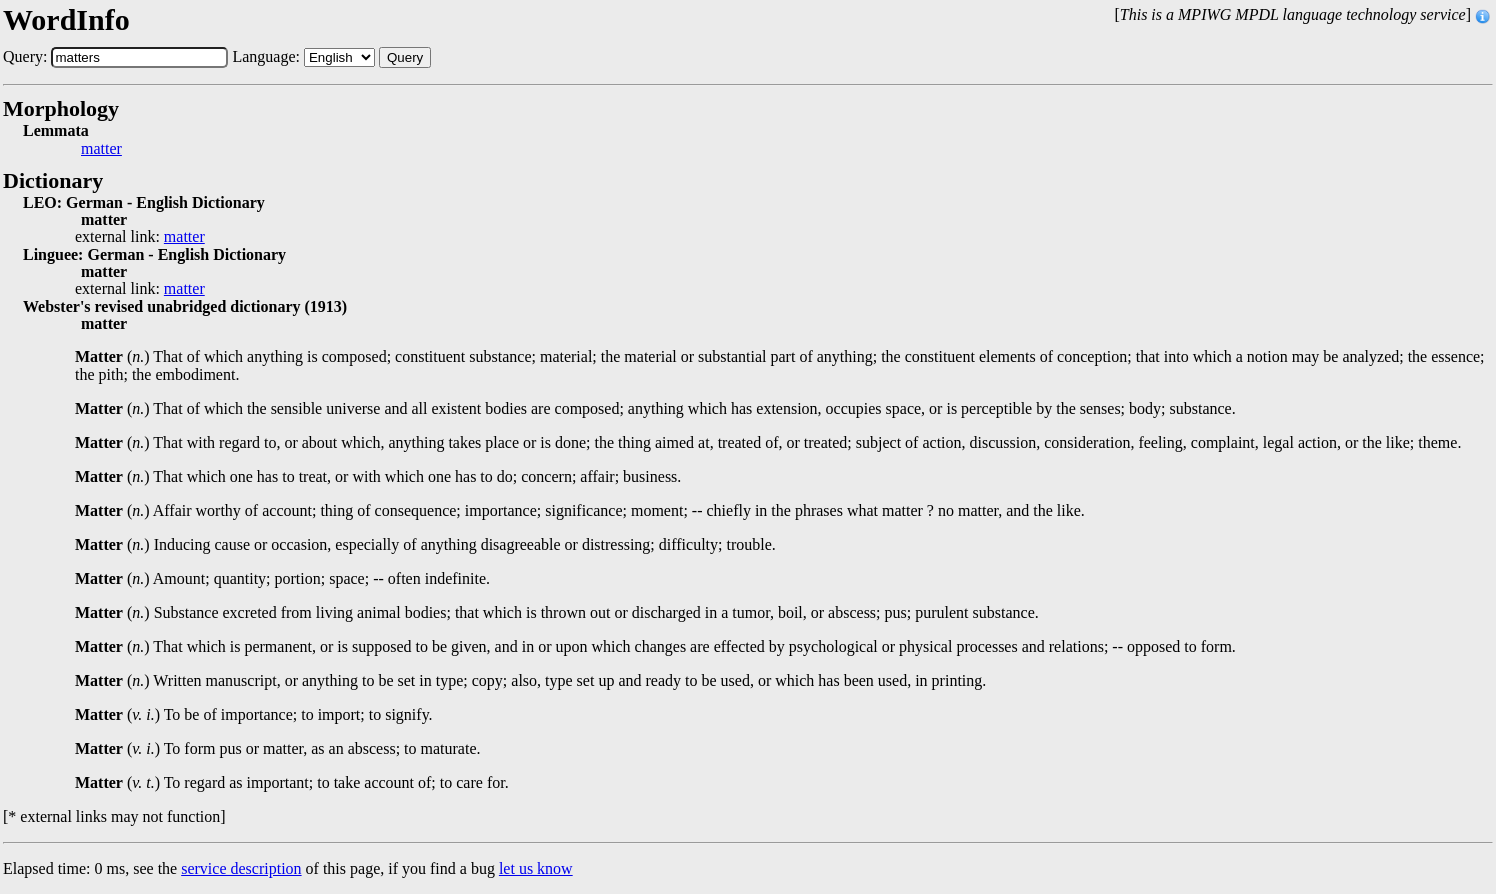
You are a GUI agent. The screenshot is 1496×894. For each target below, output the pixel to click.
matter (101, 149)
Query (405, 57)
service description (241, 868)
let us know (536, 868)
